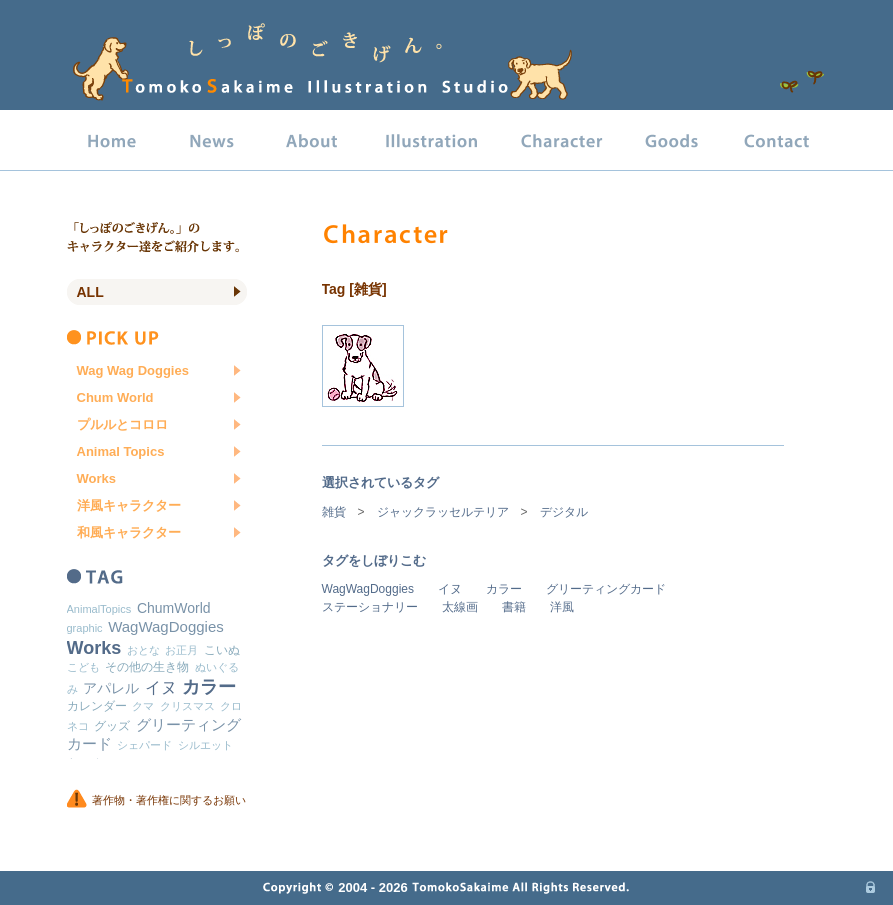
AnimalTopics (99, 609)
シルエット (205, 745)
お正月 (181, 650)
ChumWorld (174, 608)
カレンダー (97, 706)
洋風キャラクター (129, 505)
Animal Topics (121, 451)
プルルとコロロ (122, 424)
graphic (85, 628)
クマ (143, 706)
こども (83, 667)
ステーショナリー (370, 607)
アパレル (111, 688)
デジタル (564, 512)
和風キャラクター (129, 532)
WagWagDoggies (368, 589)
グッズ (112, 726)
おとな (143, 650)
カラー (504, 589)
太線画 (460, 607)
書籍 (514, 607)
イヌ (450, 589)
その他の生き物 (147, 667)
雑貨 (334, 512)
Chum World (115, 397)
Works (97, 478)
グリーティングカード (606, 589)
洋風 (562, 607)
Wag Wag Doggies (133, 370)
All (90, 292)
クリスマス (187, 706)
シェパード (144, 745)
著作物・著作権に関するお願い (169, 800)
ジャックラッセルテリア (443, 512)
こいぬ (222, 650)
